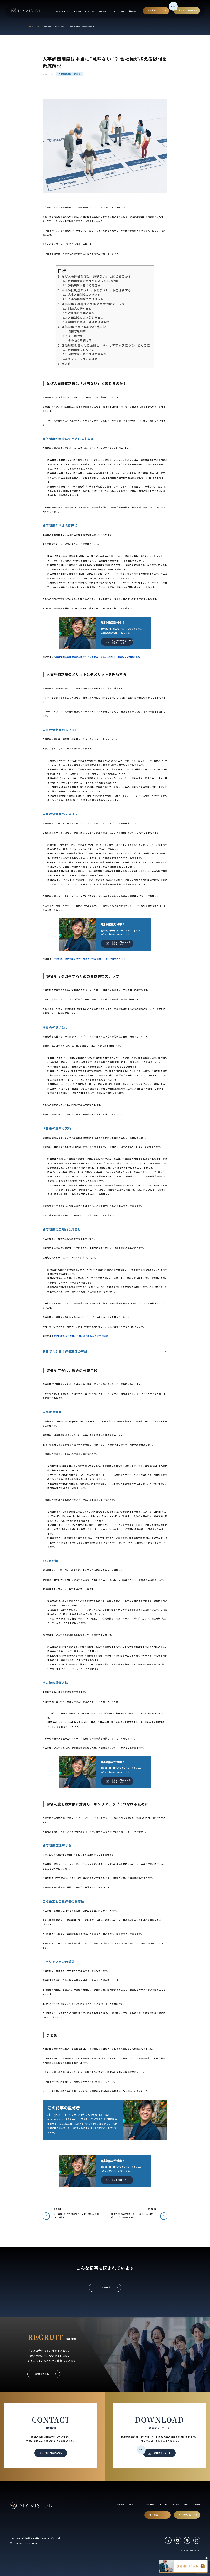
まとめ (66, 363)
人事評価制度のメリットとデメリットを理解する (96, 290)
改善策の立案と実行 (81, 313)
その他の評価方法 (80, 340)
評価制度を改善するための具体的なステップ (93, 304)
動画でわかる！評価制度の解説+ (89, 322)
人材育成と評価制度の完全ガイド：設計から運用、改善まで (76, 2216)
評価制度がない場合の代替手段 (84, 327)
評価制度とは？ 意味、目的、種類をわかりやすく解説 (81, 1336)
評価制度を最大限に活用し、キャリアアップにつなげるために (106, 345)
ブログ (112, 11)
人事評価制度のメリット (84, 295)
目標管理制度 (77, 331)
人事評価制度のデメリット (85, 299)
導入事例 (103, 11)
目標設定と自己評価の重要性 (87, 354)
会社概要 (77, 11)
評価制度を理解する (81, 350)
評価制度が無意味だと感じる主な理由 (93, 281)
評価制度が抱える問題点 (84, 285)
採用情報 (133, 11)
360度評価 (75, 336)
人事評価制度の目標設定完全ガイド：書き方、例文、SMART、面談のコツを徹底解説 (97, 656)
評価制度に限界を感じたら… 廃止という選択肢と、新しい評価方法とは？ (91, 958)
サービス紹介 (90, 11)
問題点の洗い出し (80, 308)
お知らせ (122, 11)
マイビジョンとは (63, 11)
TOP (29, 26)
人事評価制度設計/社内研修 (69, 74)
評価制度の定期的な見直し (85, 317)
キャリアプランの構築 (83, 359)
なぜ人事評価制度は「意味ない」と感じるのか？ (96, 276)
